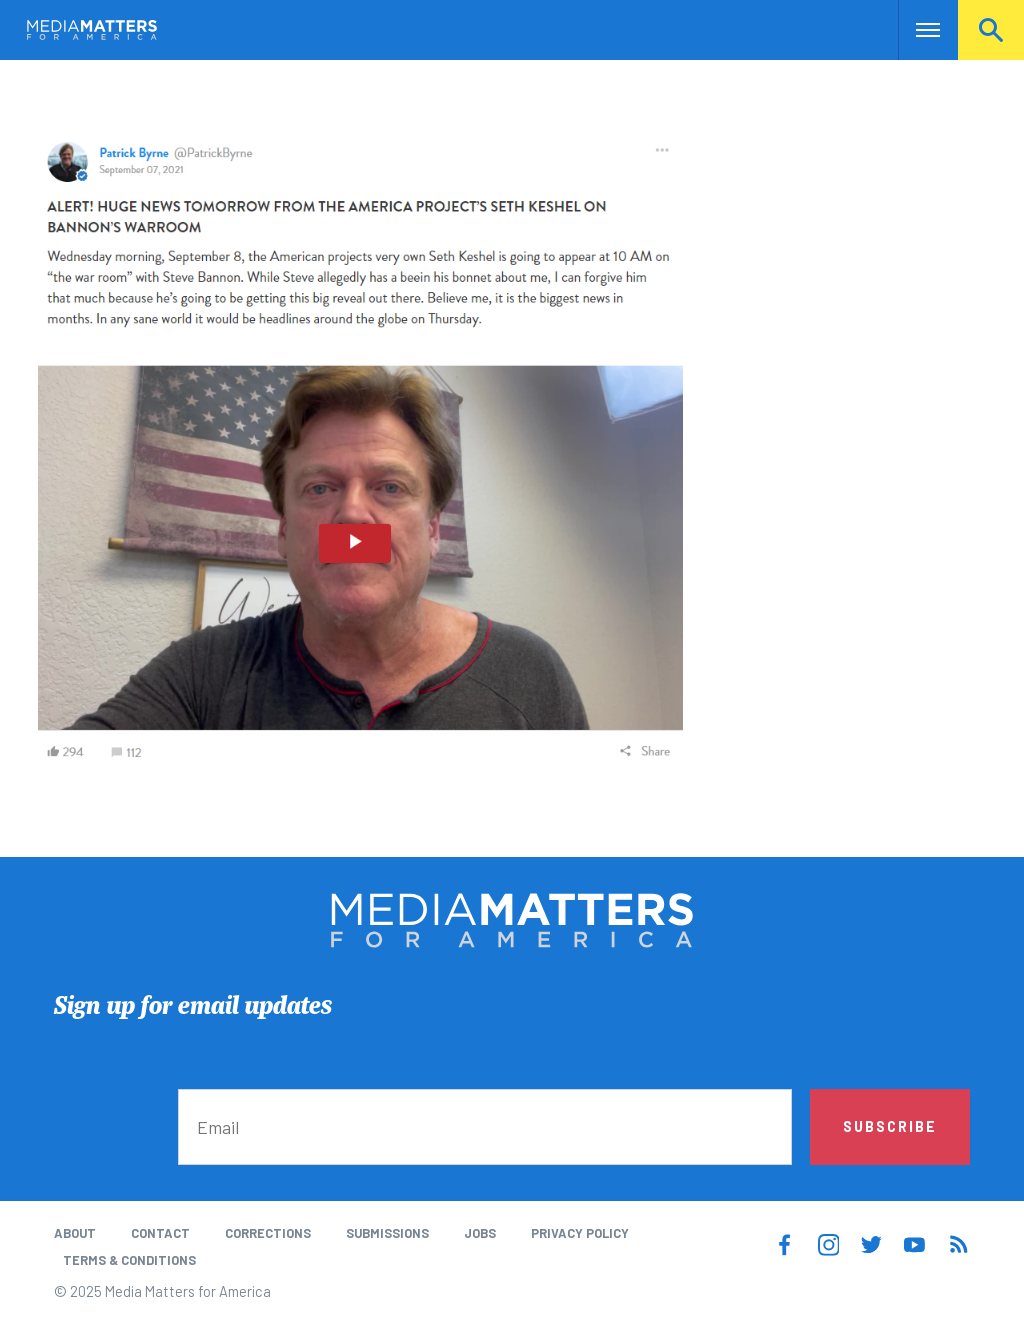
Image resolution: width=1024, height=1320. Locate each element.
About (75, 1233)
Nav (915, 30)
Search (991, 30)
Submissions (387, 1233)
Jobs (480, 1233)
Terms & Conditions (129, 1260)
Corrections (268, 1233)
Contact (160, 1233)
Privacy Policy (580, 1233)
